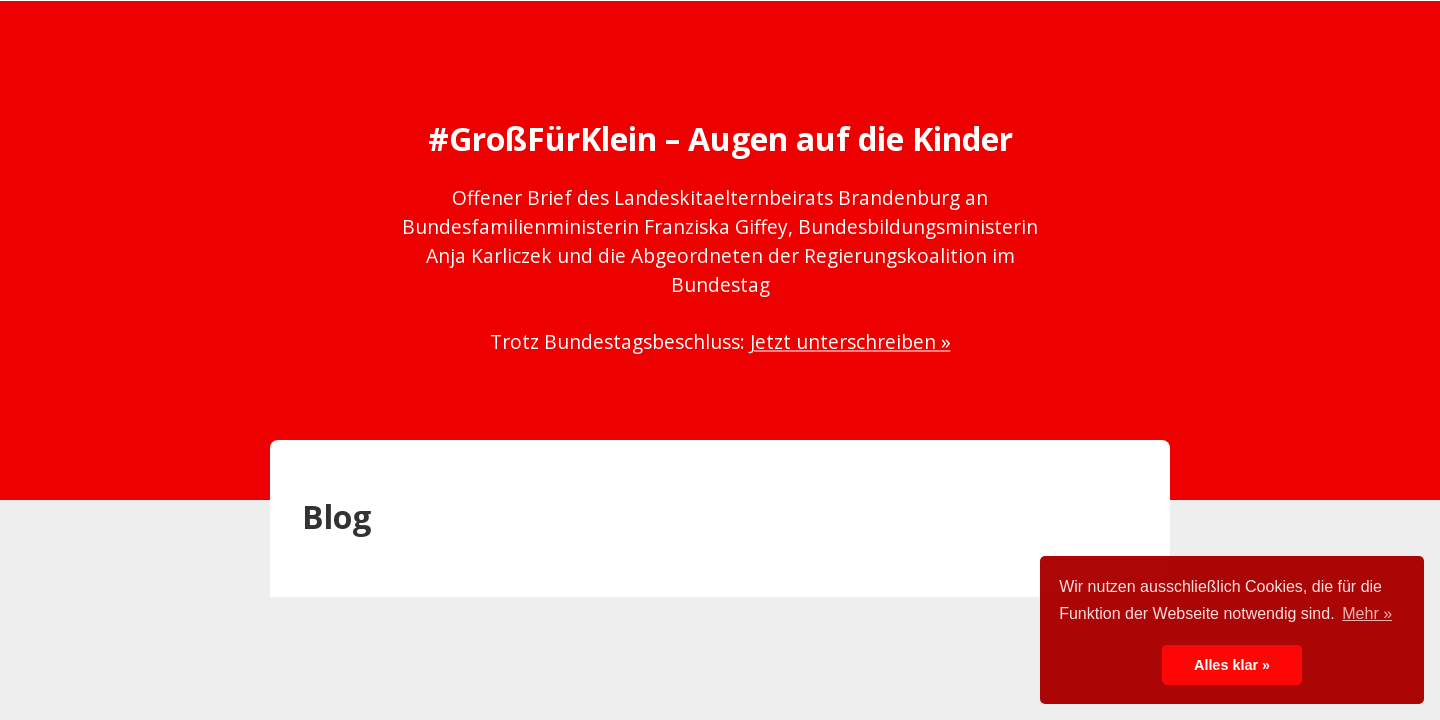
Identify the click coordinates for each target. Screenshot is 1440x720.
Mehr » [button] (1367, 613)
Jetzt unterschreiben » (850, 341)
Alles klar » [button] (1232, 665)
